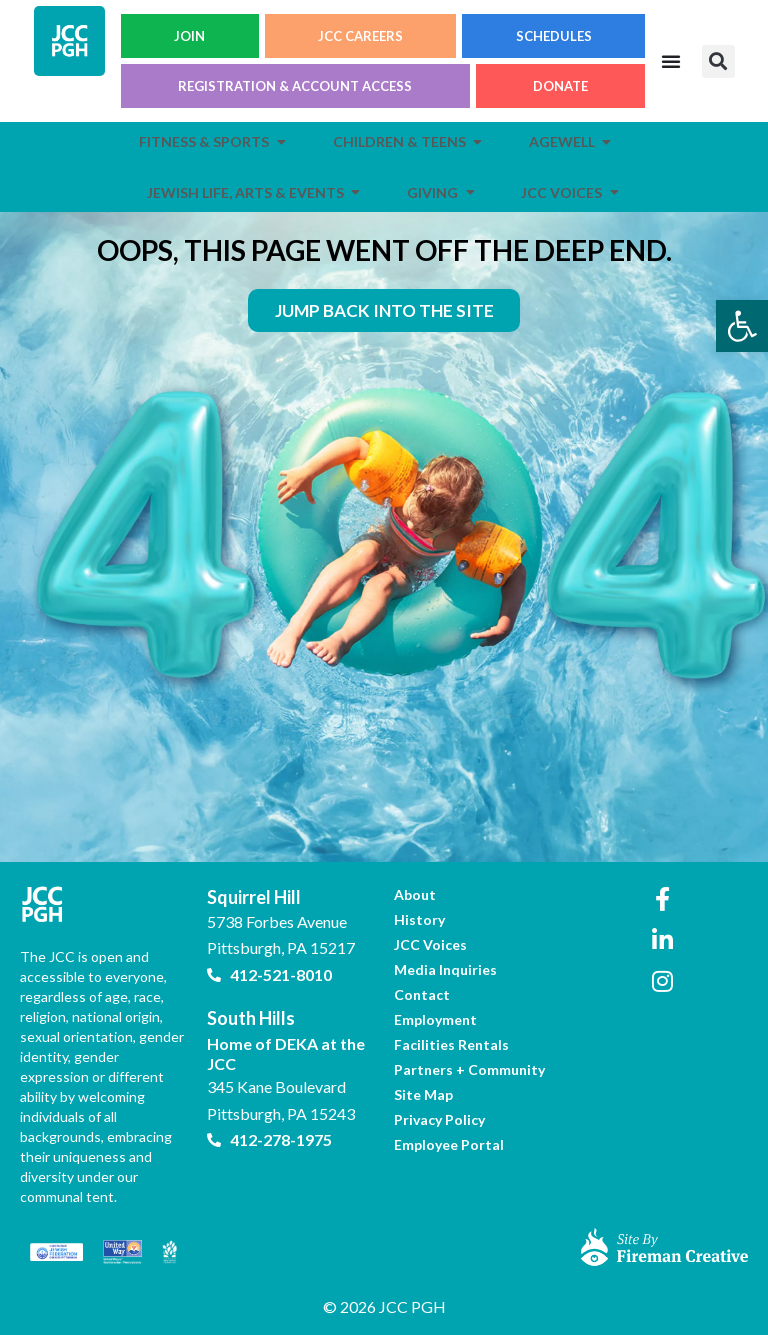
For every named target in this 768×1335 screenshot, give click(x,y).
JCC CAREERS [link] (360, 36)
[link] (742, 326)
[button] (718, 61)
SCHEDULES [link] (554, 36)
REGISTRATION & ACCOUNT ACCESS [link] (295, 86)
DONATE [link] (560, 86)
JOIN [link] (189, 36)
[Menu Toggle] (671, 61)
